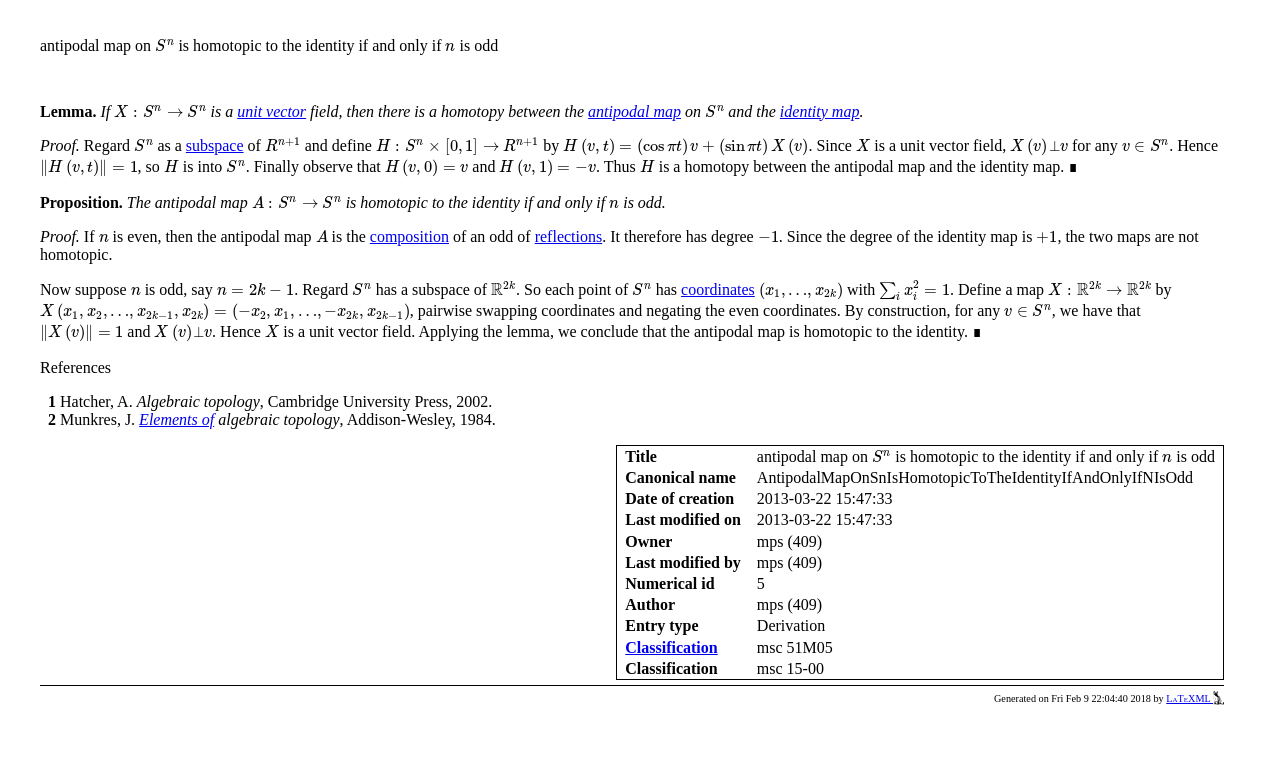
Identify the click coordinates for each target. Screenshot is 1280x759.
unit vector (271, 111)
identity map (820, 111)
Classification (671, 647)
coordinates (718, 289)
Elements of (176, 419)
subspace (215, 145)
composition (409, 236)
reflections (569, 236)
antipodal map (634, 111)
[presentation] (164, 45)
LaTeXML (1195, 698)
